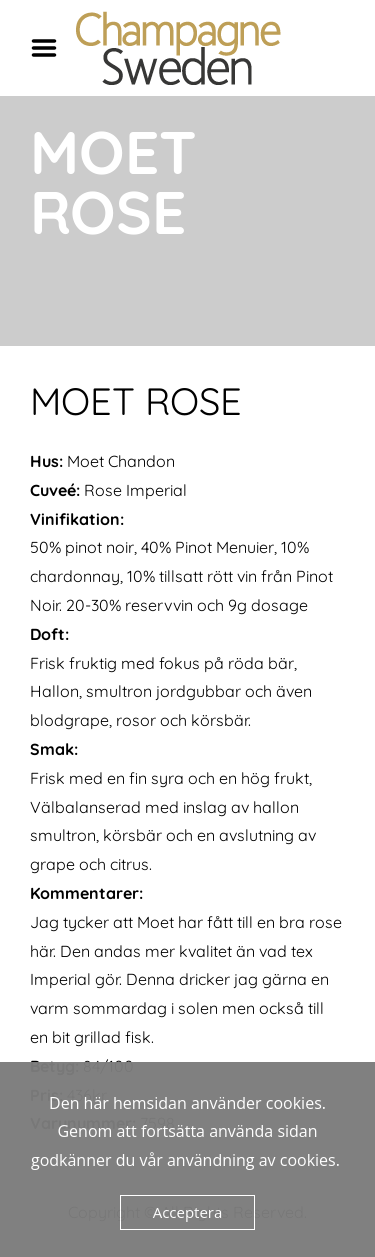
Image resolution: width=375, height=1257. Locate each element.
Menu (51, 48)
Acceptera (188, 1212)
